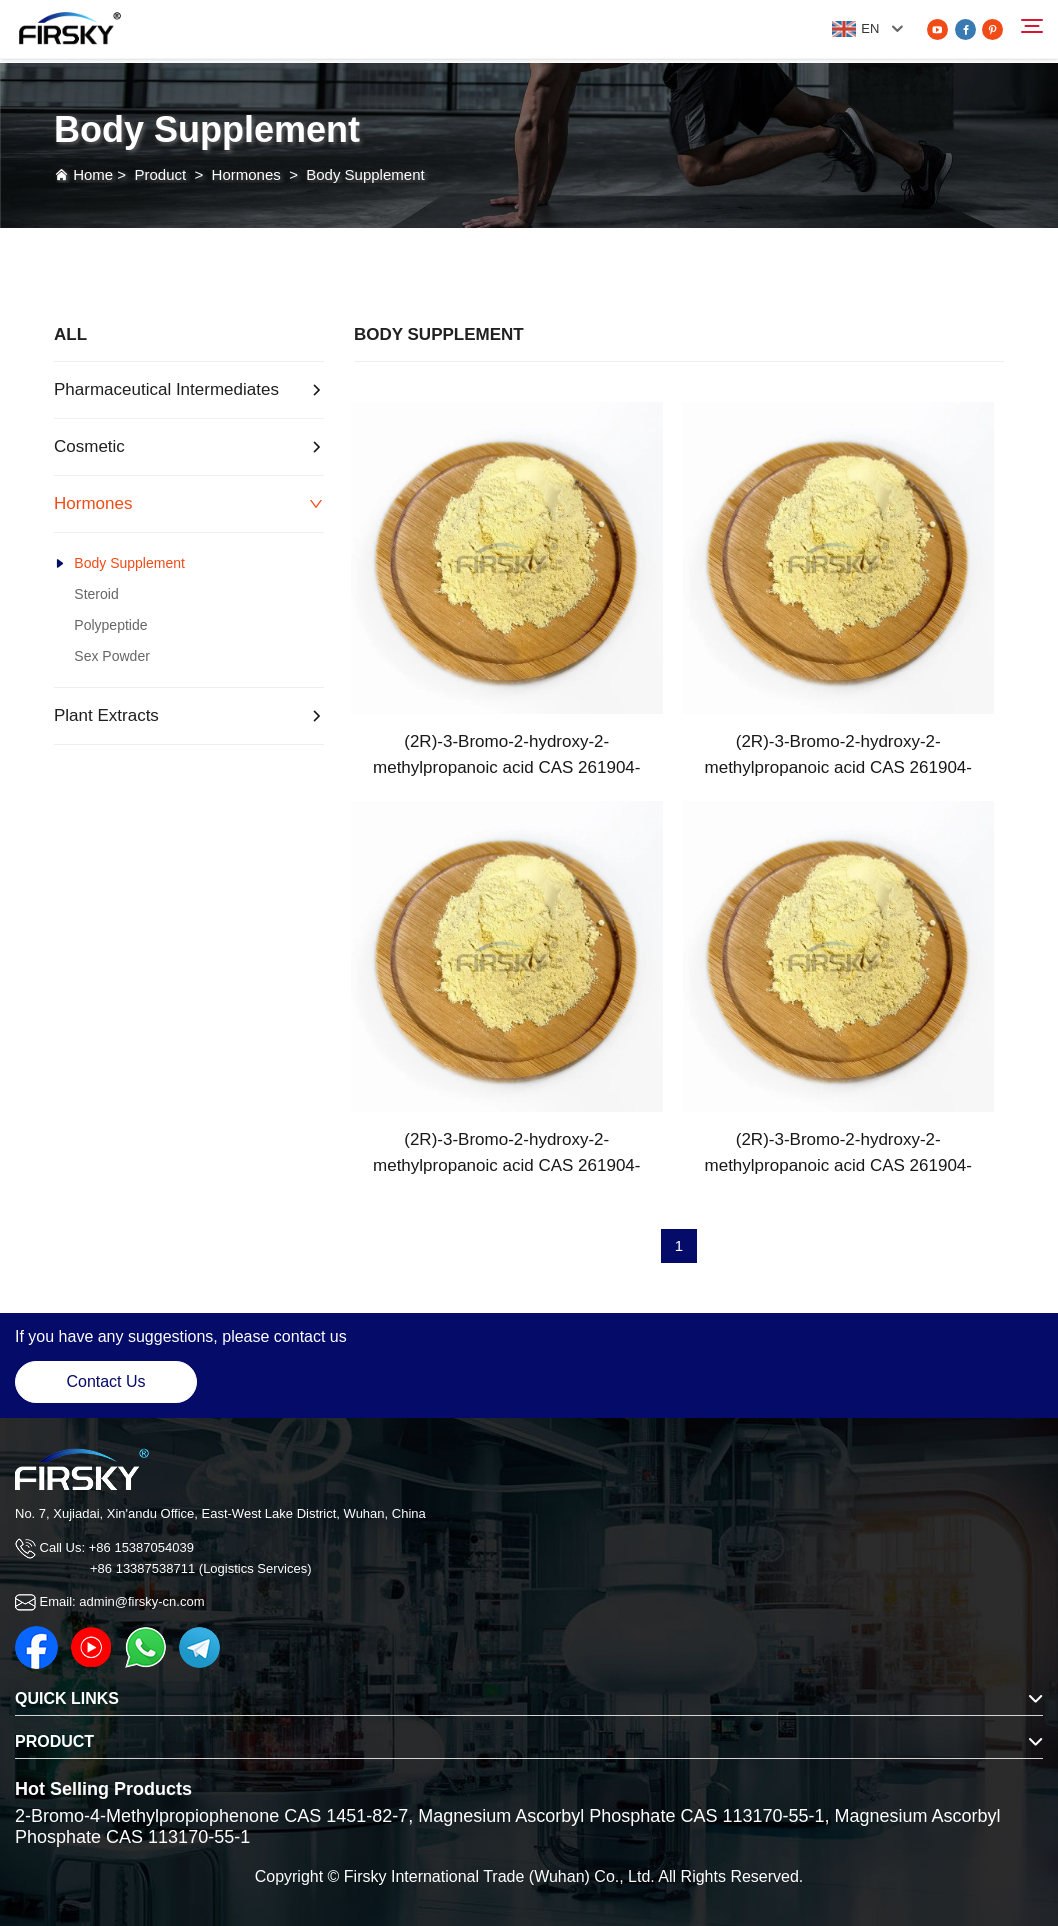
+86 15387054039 (141, 1547)
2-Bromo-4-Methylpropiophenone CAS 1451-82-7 (211, 1816)
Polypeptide (110, 625)
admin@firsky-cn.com (141, 1601)
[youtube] (937, 29)
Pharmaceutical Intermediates (166, 389)
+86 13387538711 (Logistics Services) (201, 1568)
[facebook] (965, 29)
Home (93, 174)
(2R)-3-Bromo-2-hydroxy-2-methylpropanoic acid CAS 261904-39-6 (506, 756)
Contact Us (105, 1381)
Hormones (246, 174)
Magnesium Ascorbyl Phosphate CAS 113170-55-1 (621, 1816)
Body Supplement (365, 174)
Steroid (96, 594)
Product (160, 174)
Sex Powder (111, 656)
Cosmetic (89, 446)
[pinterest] (992, 29)
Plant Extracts (106, 715)
